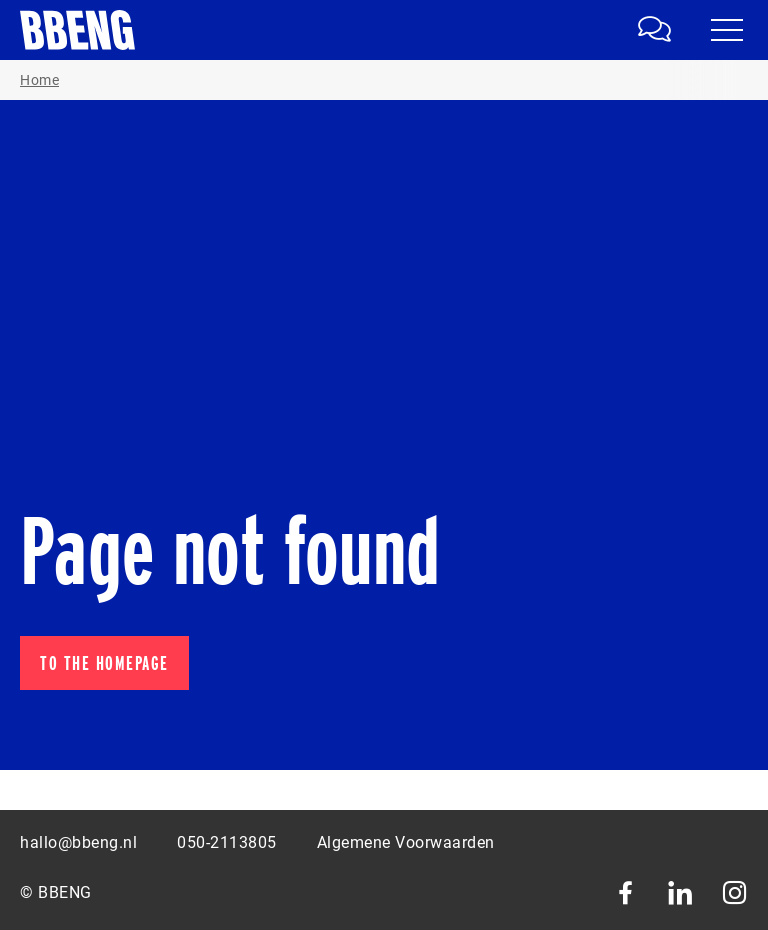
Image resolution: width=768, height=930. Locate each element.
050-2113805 (227, 842)
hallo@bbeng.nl (78, 842)
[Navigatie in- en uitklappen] (727, 29)
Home (39, 80)
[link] (658, 30)
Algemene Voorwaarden (406, 842)
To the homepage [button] (104, 663)
